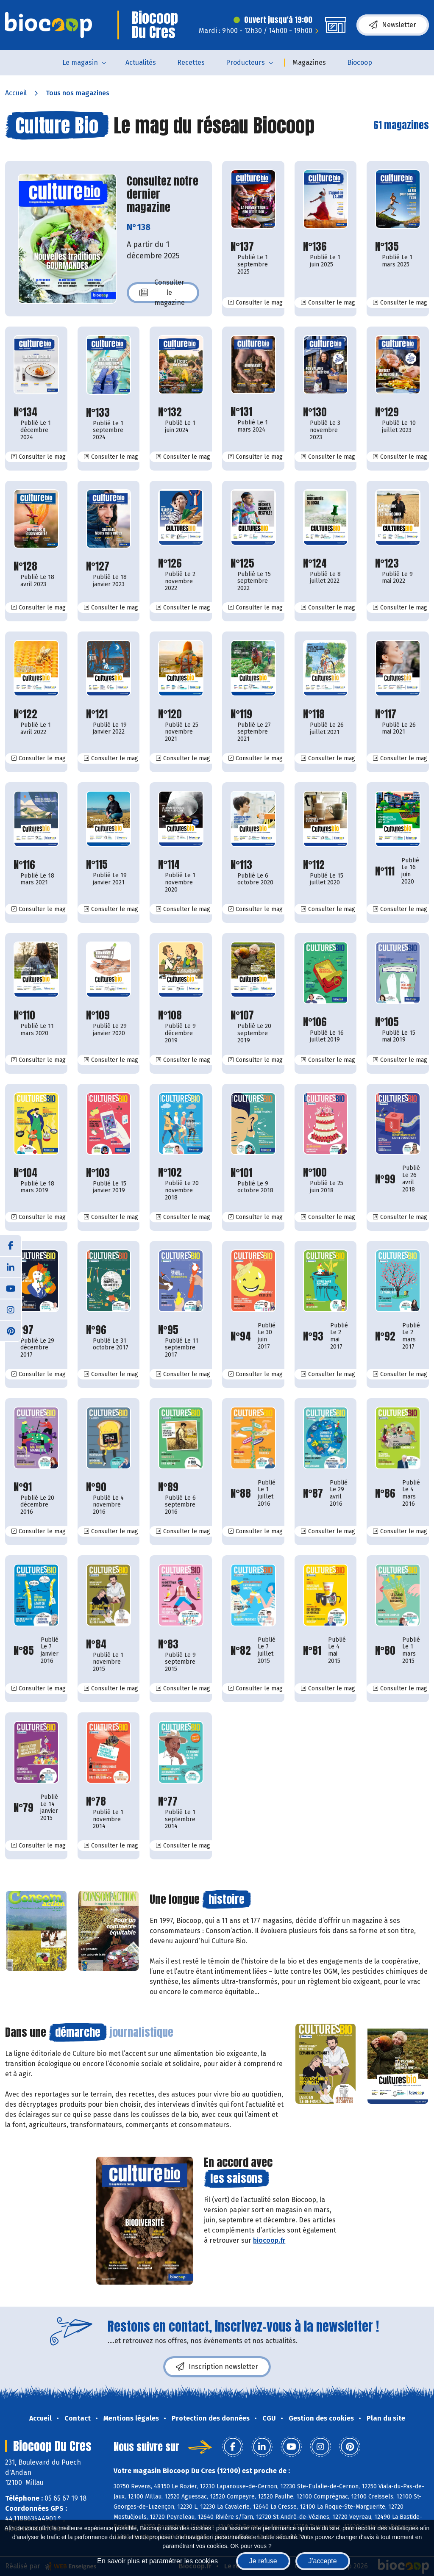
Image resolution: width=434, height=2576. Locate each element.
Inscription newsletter (217, 2367)
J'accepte (323, 2561)
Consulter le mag (258, 302)
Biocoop (359, 62)
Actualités (140, 62)
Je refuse (263, 2561)
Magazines (309, 62)
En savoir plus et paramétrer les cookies (157, 2561)
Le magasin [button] (80, 62)
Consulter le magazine (162, 292)
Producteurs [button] (245, 62)
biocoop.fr (269, 2240)
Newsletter (392, 25)
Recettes (191, 62)
